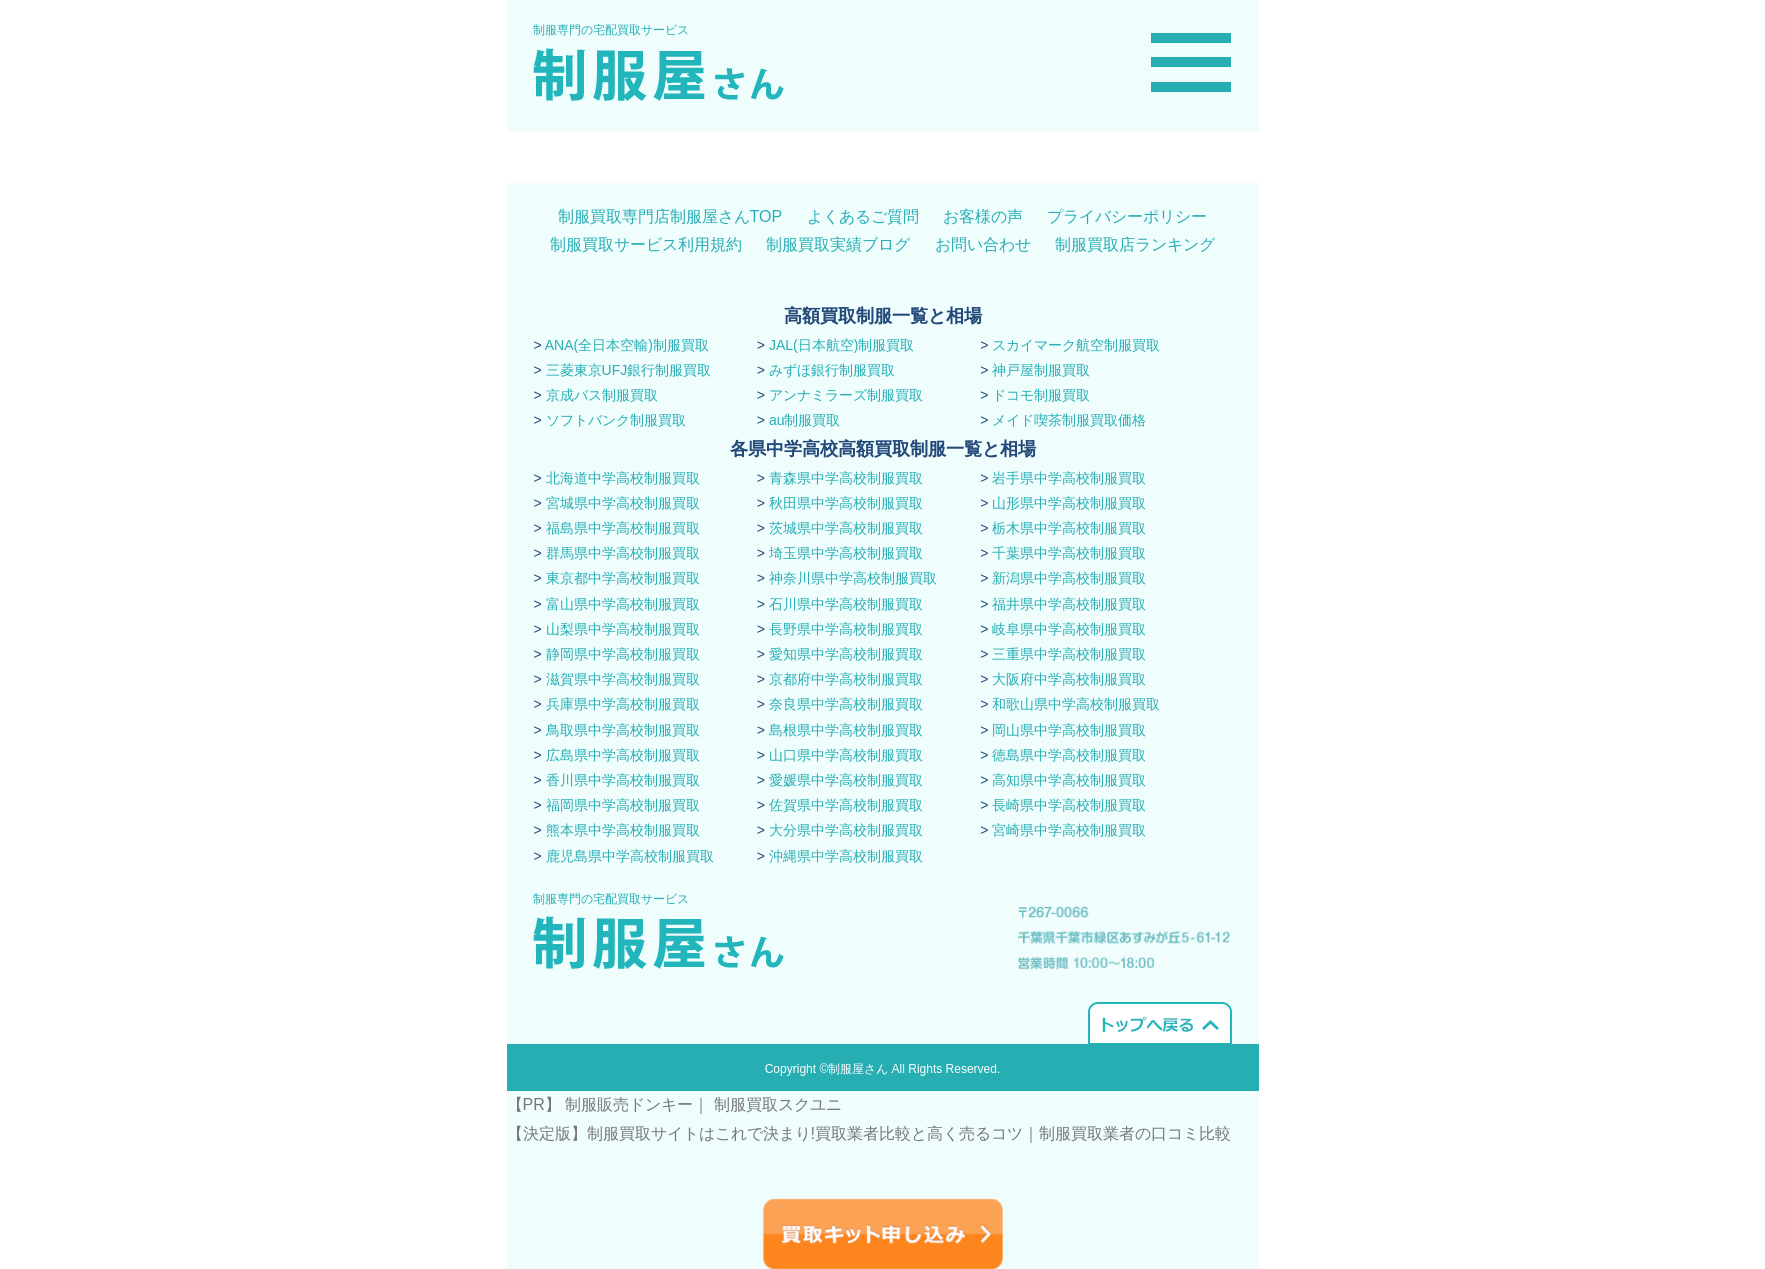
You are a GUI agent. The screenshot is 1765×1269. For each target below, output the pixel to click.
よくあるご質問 (863, 216)
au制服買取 (805, 420)
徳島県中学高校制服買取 (1069, 755)
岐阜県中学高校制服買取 (1069, 629)
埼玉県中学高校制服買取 (846, 553)
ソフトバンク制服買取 (616, 420)
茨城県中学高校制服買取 (846, 528)
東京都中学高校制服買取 (623, 578)
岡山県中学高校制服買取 (1069, 730)
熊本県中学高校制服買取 (623, 830)
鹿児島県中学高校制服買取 (630, 856)
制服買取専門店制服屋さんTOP (670, 216)
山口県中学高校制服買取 (846, 755)
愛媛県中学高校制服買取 (846, 780)
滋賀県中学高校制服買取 (623, 679)
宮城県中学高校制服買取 (623, 503)
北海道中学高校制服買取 (623, 478)
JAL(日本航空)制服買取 (841, 345)
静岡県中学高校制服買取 (623, 654)
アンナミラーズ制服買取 (846, 395)
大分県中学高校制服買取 (846, 830)
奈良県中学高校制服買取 (846, 704)
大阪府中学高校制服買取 (1069, 679)
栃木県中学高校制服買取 (1069, 528)
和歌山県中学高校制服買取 (1076, 704)
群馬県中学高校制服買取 (623, 553)
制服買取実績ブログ (838, 244)
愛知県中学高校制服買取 (846, 654)
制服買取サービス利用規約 (646, 244)
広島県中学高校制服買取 (623, 755)
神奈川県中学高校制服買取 (853, 578)
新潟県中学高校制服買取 (1069, 578)
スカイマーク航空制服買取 (1076, 345)
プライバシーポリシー (1127, 216)
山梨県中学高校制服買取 (623, 629)
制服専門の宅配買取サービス (611, 30)
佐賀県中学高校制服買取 (846, 805)
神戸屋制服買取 (1041, 370)
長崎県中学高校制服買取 (1069, 805)
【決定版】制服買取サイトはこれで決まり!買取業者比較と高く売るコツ (765, 1133)
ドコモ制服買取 (1041, 395)
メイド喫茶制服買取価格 (1069, 420)
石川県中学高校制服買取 (846, 604)
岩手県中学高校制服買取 (1069, 478)
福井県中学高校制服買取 (1069, 604)
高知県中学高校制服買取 (1069, 780)
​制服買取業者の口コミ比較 (1135, 1133)
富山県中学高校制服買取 (623, 604)
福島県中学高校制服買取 (623, 528)
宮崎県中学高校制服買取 (1069, 830)
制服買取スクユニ (778, 1104)
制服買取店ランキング (1135, 244)
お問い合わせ (983, 244)
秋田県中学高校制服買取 (846, 503)
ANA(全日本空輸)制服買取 (627, 345)
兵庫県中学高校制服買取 (623, 704)
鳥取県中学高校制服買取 (623, 730)
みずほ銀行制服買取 (832, 370)
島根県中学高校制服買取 (846, 730)
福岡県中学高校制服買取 (623, 805)
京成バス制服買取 (602, 395)
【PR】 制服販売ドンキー (600, 1104)
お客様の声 (983, 216)
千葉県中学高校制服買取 (1069, 553)
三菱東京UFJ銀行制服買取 (629, 370)
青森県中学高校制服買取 (846, 478)
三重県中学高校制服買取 (1069, 654)
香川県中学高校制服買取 (623, 780)
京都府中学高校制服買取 (846, 679)
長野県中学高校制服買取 (846, 629)
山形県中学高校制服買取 (1069, 503)
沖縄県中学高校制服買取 (846, 856)
